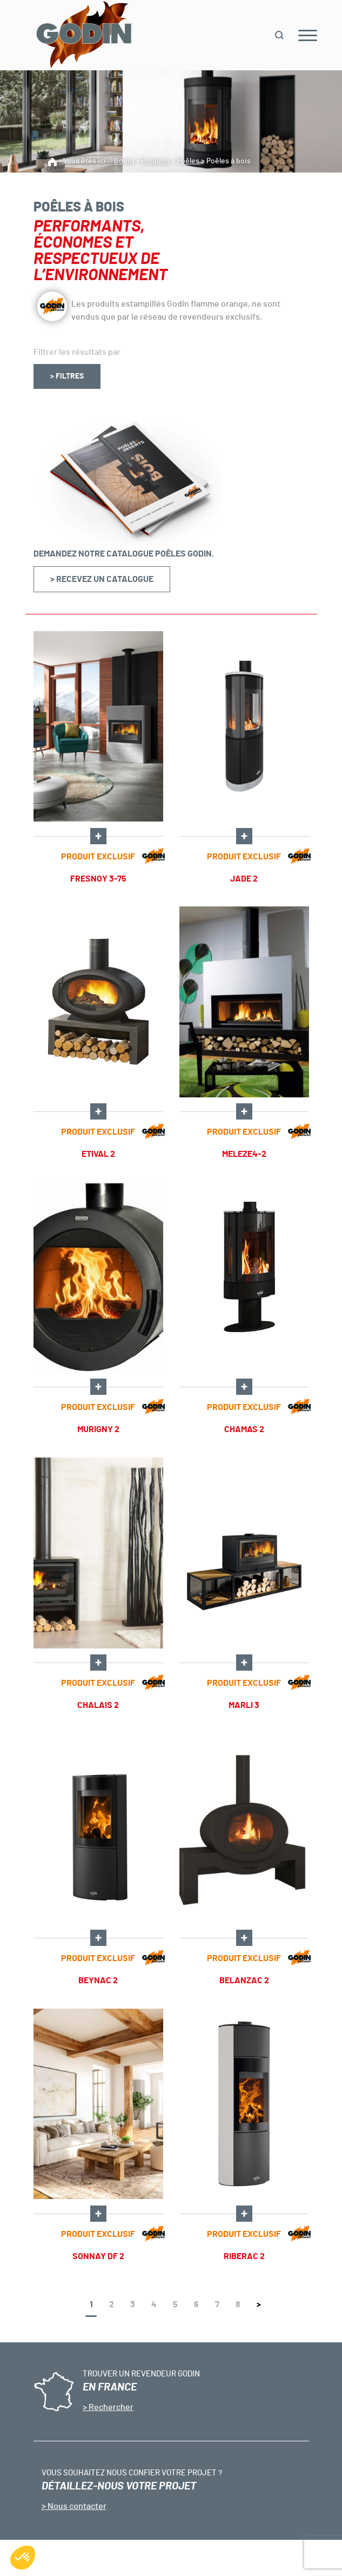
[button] (23, 2558)
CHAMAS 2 (244, 1429)
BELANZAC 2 (244, 1980)
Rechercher (110, 2407)
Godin (124, 161)
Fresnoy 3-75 (98, 879)
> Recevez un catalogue (101, 579)
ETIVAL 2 (98, 1154)
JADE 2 (244, 879)
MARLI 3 (244, 1705)
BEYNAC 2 (98, 1980)
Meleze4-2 (244, 1154)
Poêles (188, 161)
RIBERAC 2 (244, 2256)
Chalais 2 (98, 1705)
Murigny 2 (98, 1429)
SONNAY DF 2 (98, 2256)
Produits (155, 161)
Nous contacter (76, 2506)
